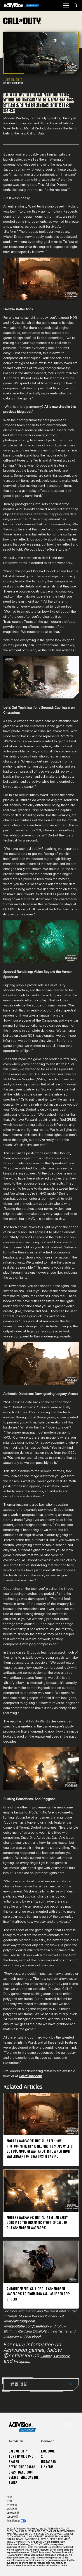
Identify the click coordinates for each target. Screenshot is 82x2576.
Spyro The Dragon (22, 2467)
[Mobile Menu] (65, 5)
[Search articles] (75, 5)
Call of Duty (18, 2451)
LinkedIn (47, 2467)
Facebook (48, 2451)
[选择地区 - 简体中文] (69, 2425)
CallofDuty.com (30, 2076)
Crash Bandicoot (21, 2472)
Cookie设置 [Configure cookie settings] (13, 2517)
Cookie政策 (13, 2513)
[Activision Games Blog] (21, 6)
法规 (9, 2497)
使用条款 (12, 2505)
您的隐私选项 (15, 2520)
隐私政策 (12, 2509)
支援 (9, 2501)
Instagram (49, 2462)
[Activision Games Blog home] (22, 2427)
